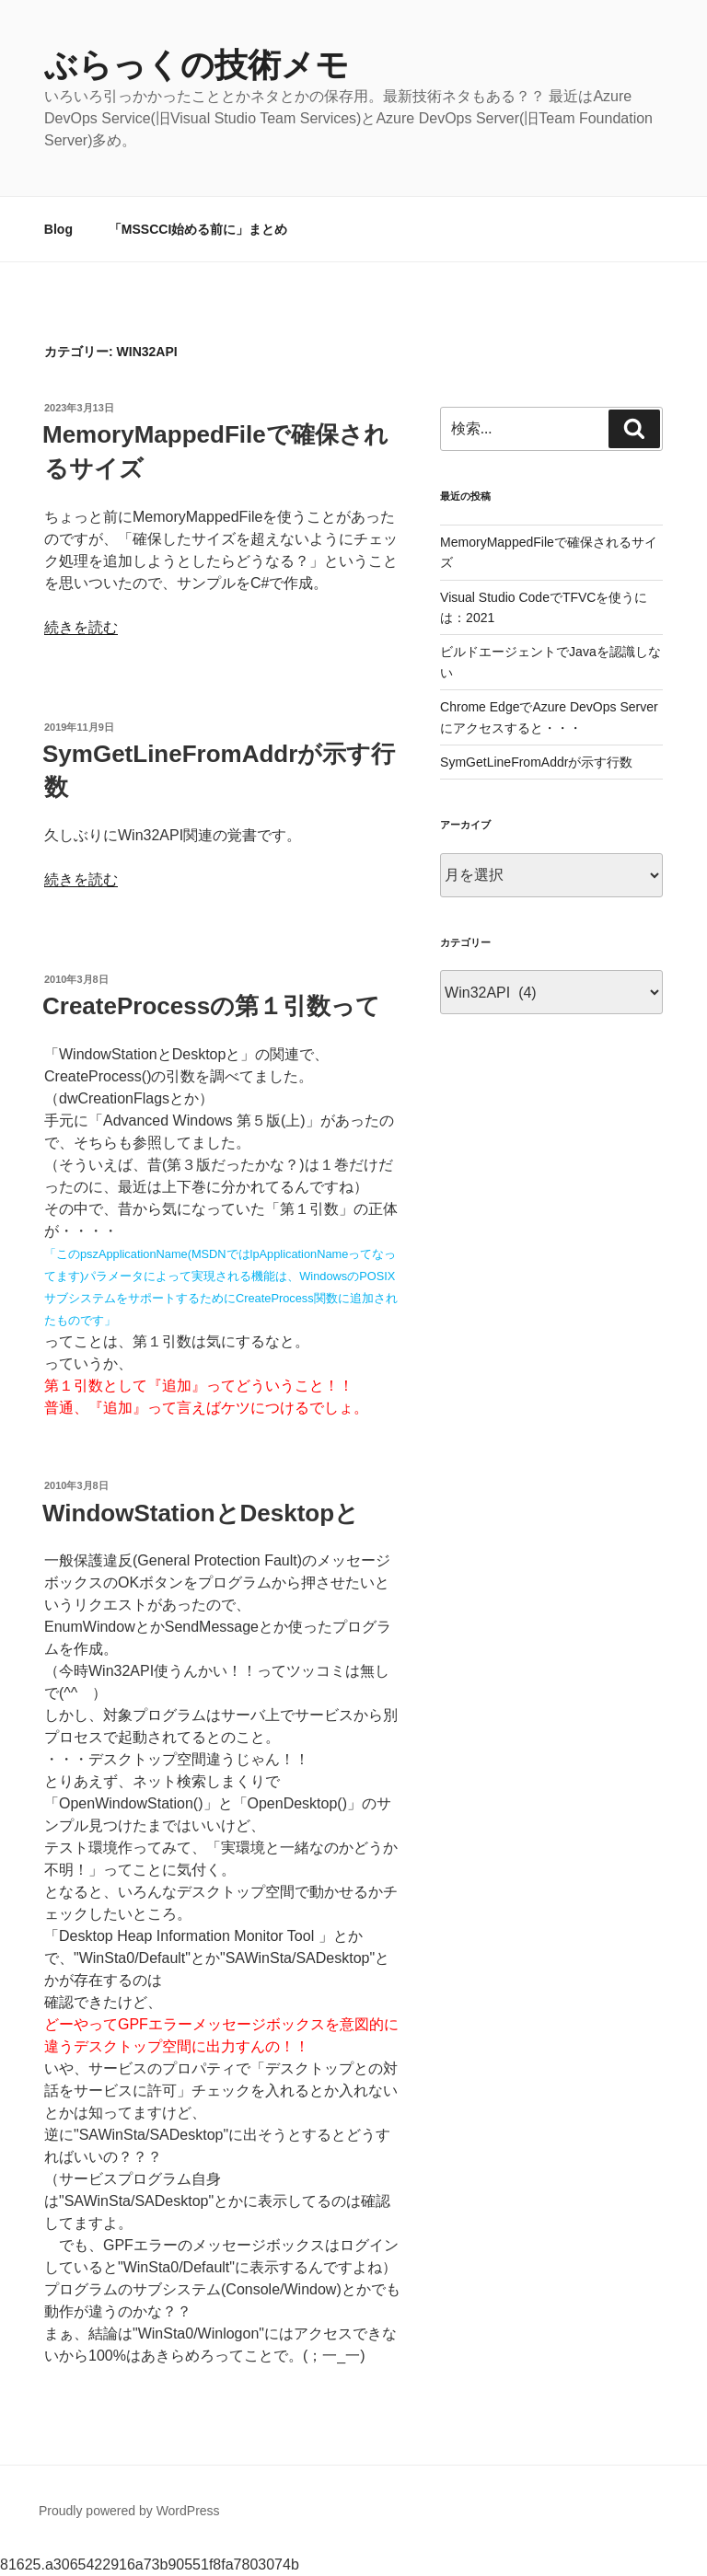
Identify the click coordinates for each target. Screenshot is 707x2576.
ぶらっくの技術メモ (196, 65)
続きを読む (81, 627)
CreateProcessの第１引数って (211, 1006)
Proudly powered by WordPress (129, 2510)
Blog (58, 229)
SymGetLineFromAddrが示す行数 (536, 762)
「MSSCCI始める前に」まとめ (198, 229)
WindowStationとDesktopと (200, 1513)
